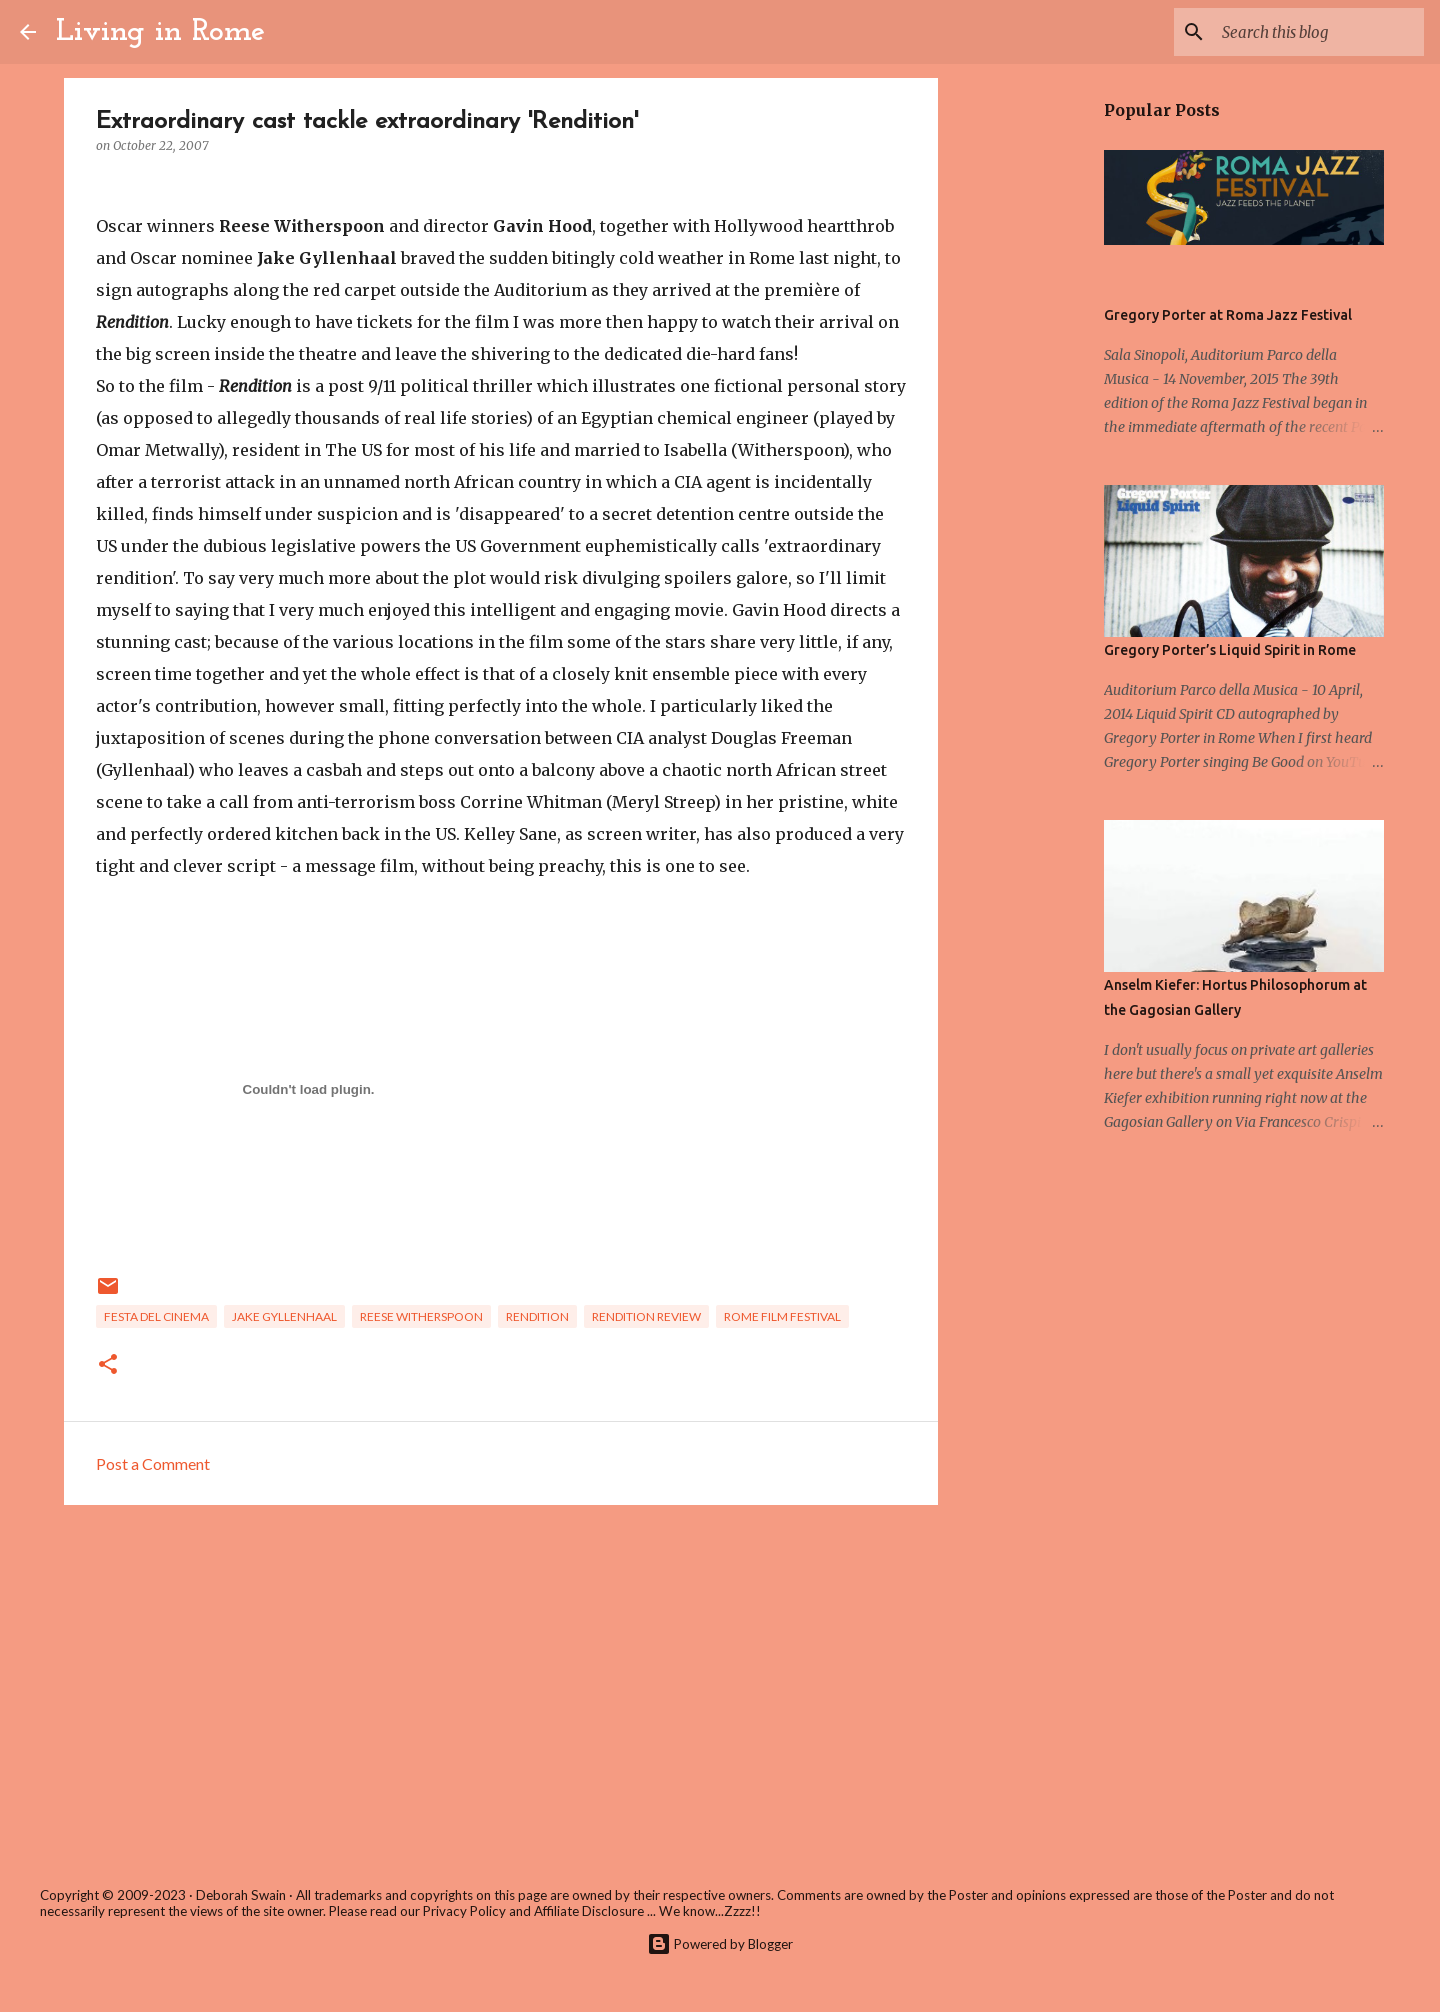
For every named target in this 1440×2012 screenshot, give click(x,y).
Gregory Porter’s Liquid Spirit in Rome (1230, 650)
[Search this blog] (1319, 32)
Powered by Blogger (720, 1944)
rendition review (646, 1316)
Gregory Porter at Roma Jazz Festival (1228, 315)
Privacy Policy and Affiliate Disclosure (533, 1911)
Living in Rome (160, 32)
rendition (537, 1316)
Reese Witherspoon (421, 1316)
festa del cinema (156, 1316)
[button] (108, 1365)
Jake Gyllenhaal (284, 1316)
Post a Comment (153, 1463)
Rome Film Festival (782, 1316)
